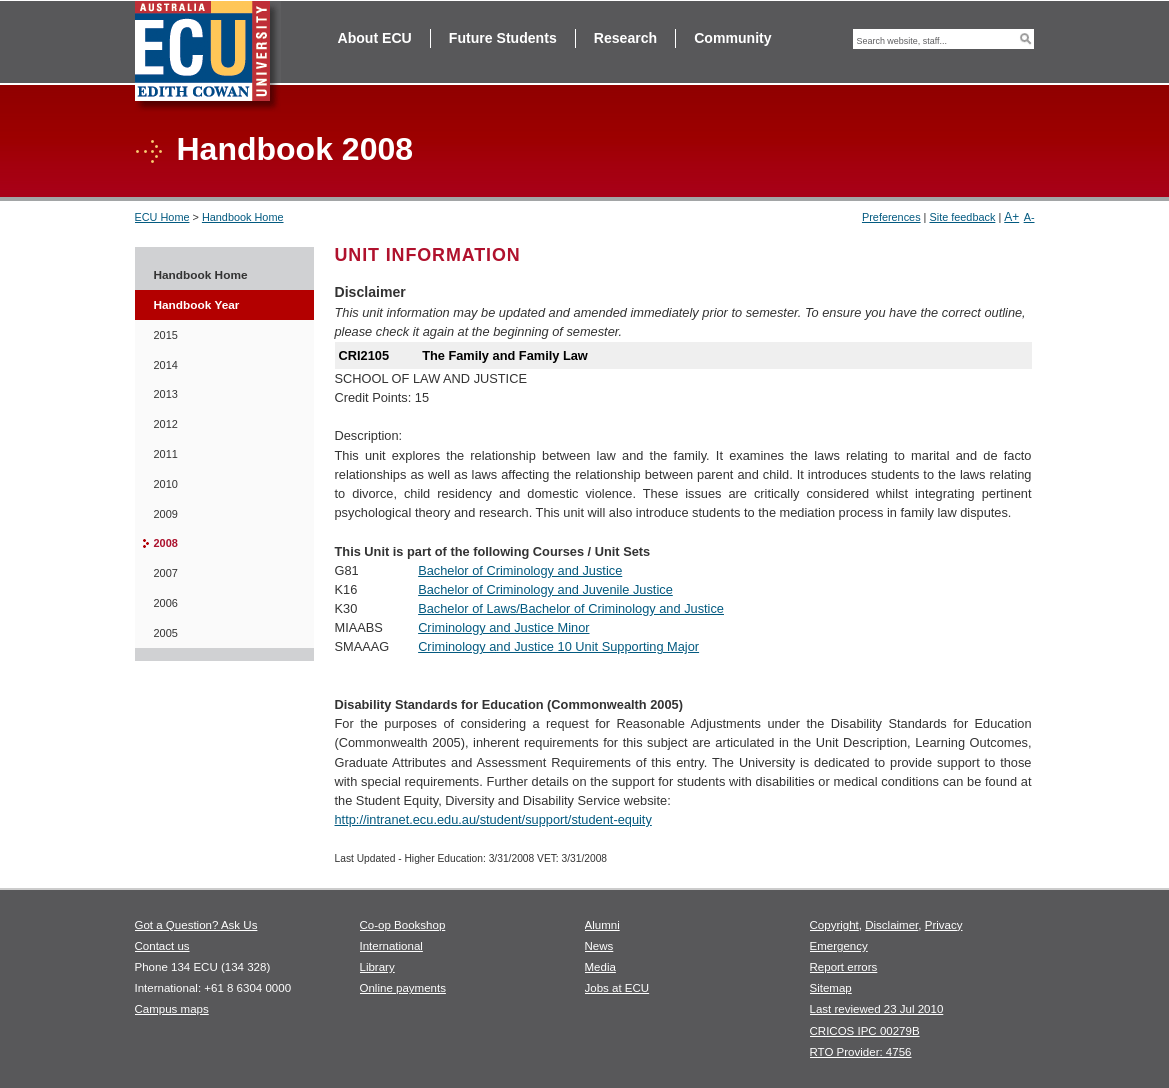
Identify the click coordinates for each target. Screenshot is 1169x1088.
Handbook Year (197, 305)
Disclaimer (891, 925)
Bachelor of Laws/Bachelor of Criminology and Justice (571, 608)
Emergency (839, 946)
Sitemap (831, 988)
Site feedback (962, 217)
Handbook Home (243, 217)
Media (600, 967)
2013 (166, 394)
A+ (1011, 217)
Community (732, 38)
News (599, 946)
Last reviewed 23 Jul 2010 (877, 1009)
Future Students (503, 38)
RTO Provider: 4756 (861, 1052)
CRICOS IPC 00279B (865, 1031)
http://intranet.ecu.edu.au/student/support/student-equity (493, 819)
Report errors (844, 967)
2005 (166, 633)
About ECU (375, 38)
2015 (166, 335)
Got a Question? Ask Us (196, 925)
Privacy (944, 925)
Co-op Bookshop (403, 925)
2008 (166, 543)
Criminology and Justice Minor (503, 627)
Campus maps (172, 1009)
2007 (166, 573)
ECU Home (162, 217)
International (391, 946)
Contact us (162, 946)
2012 (166, 424)
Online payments (403, 988)
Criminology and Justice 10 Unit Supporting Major (558, 646)
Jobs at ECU (617, 988)
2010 (166, 484)
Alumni (602, 925)
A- (1029, 217)
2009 (166, 514)
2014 (166, 365)
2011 (166, 454)
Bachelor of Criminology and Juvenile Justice (545, 589)
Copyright (834, 925)
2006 (166, 603)
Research (625, 38)
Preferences (891, 217)
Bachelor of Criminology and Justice (520, 570)
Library (377, 967)
